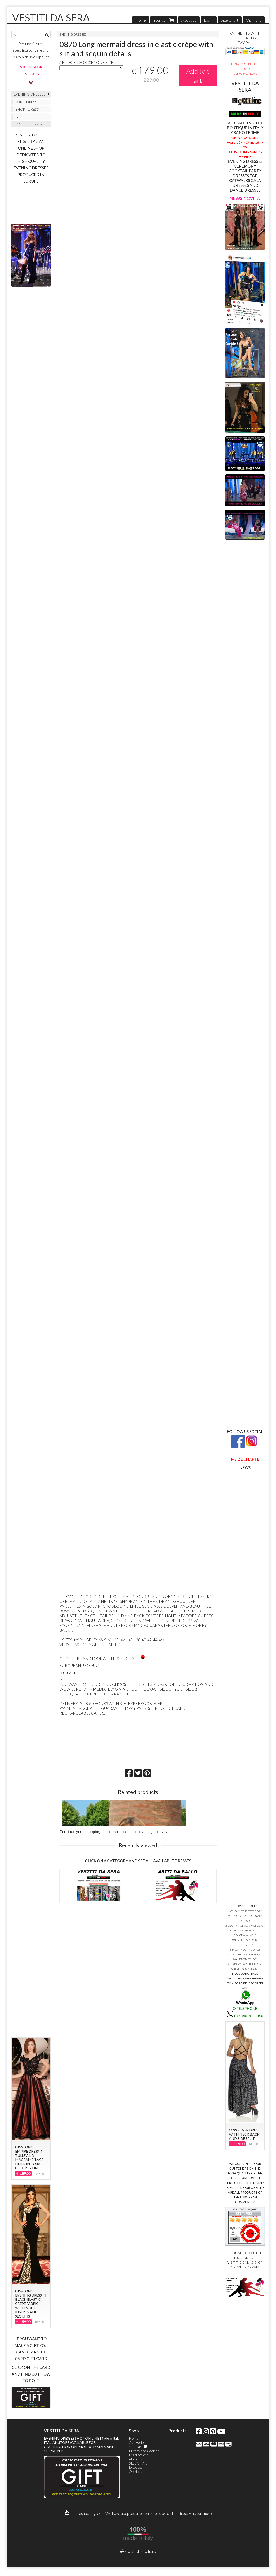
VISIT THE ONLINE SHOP (244, 2262)
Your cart (163, 20)
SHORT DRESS (27, 109)
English (134, 2551)
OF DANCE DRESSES (245, 2267)
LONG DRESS (26, 102)
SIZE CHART (139, 2463)
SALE (19, 117)
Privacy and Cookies (144, 2451)
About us (188, 20)
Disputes (135, 2467)
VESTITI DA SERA (51, 18)
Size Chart (229, 20)
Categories (137, 2442)
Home (140, 20)
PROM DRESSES (245, 2257)
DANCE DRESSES (28, 124)
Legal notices (138, 2455)
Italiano (149, 2551)
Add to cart (198, 75)
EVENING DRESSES (73, 34)
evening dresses (153, 1831)
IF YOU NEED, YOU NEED (245, 2253)
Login (208, 20)
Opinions (253, 20)
